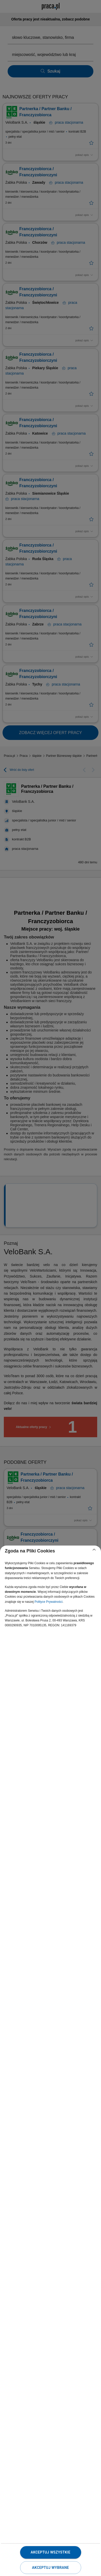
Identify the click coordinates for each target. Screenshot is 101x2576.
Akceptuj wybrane (50, 2568)
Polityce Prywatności (49, 1602)
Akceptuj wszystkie (50, 2552)
